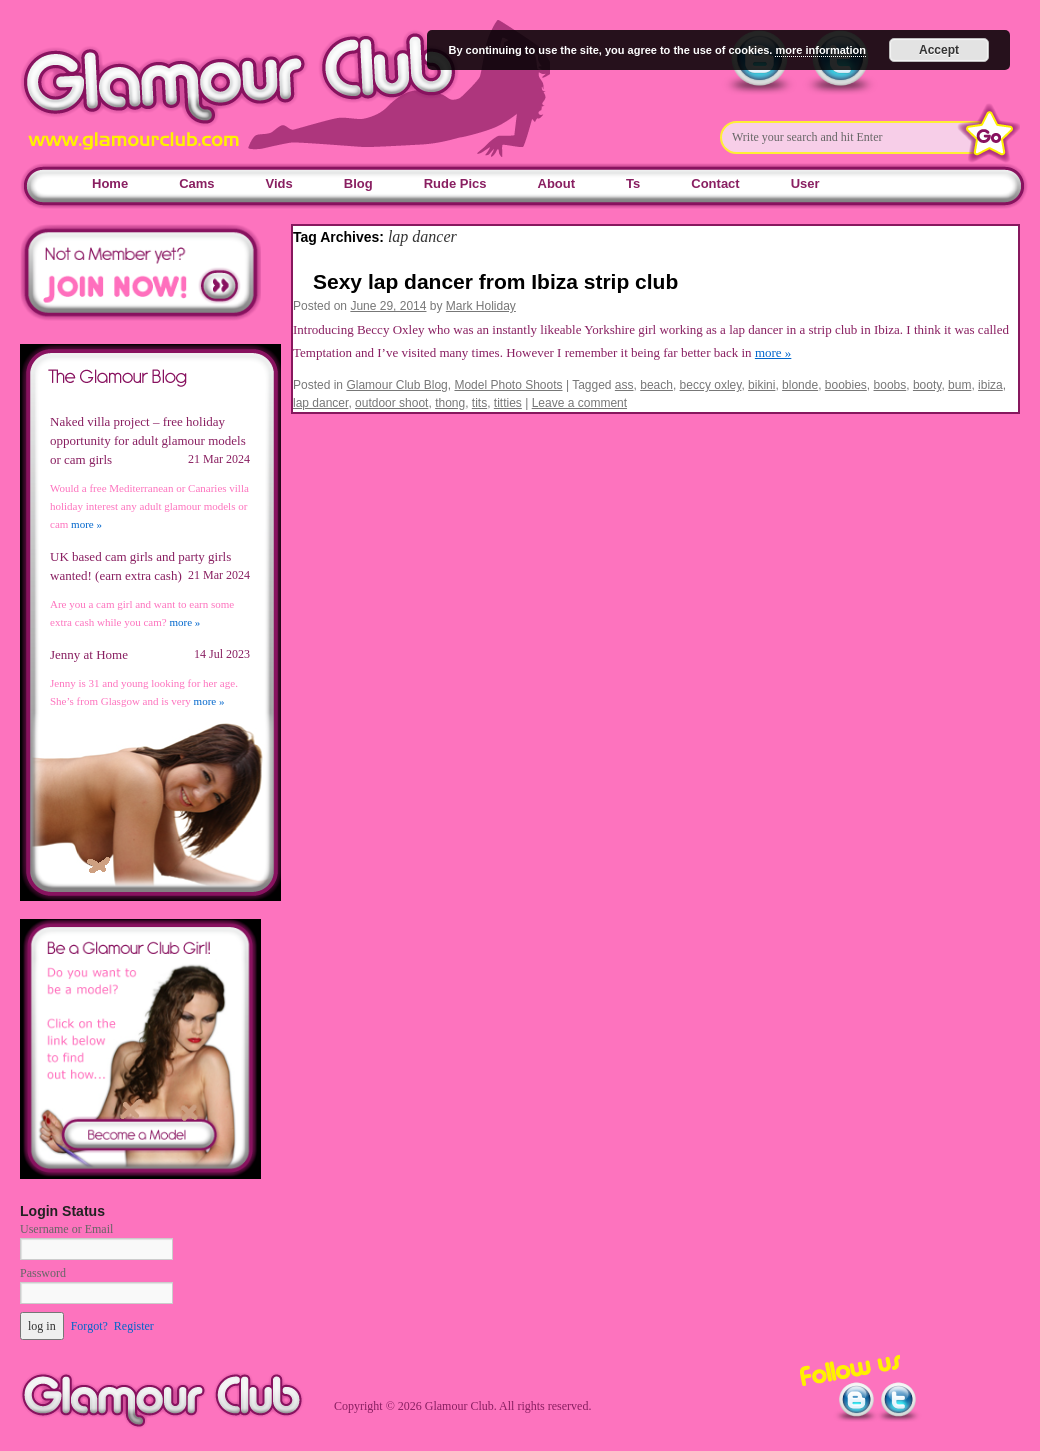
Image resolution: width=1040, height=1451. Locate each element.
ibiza (990, 385)
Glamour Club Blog (396, 385)
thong (450, 403)
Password (43, 1273)
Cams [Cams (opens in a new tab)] (196, 183)
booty (927, 385)
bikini (761, 385)
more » (773, 352)
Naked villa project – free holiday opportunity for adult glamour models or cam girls (148, 440)
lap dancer (320, 403)
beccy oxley (711, 385)
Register (134, 1326)
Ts (633, 183)
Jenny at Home (89, 654)
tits (479, 403)
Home (110, 183)
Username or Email (66, 1229)
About (557, 183)
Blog (358, 183)
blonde (800, 385)
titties (508, 403)
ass (624, 385)
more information (820, 50)
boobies (846, 385)
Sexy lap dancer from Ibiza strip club (495, 281)
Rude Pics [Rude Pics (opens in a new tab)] (455, 183)
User (805, 183)
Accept (939, 50)
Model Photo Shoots (508, 385)
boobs (890, 385)
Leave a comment (579, 403)
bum (959, 385)
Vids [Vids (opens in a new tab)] (279, 183)
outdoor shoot (391, 403)
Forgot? (89, 1326)
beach (656, 385)
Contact (715, 183)
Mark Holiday (481, 306)
